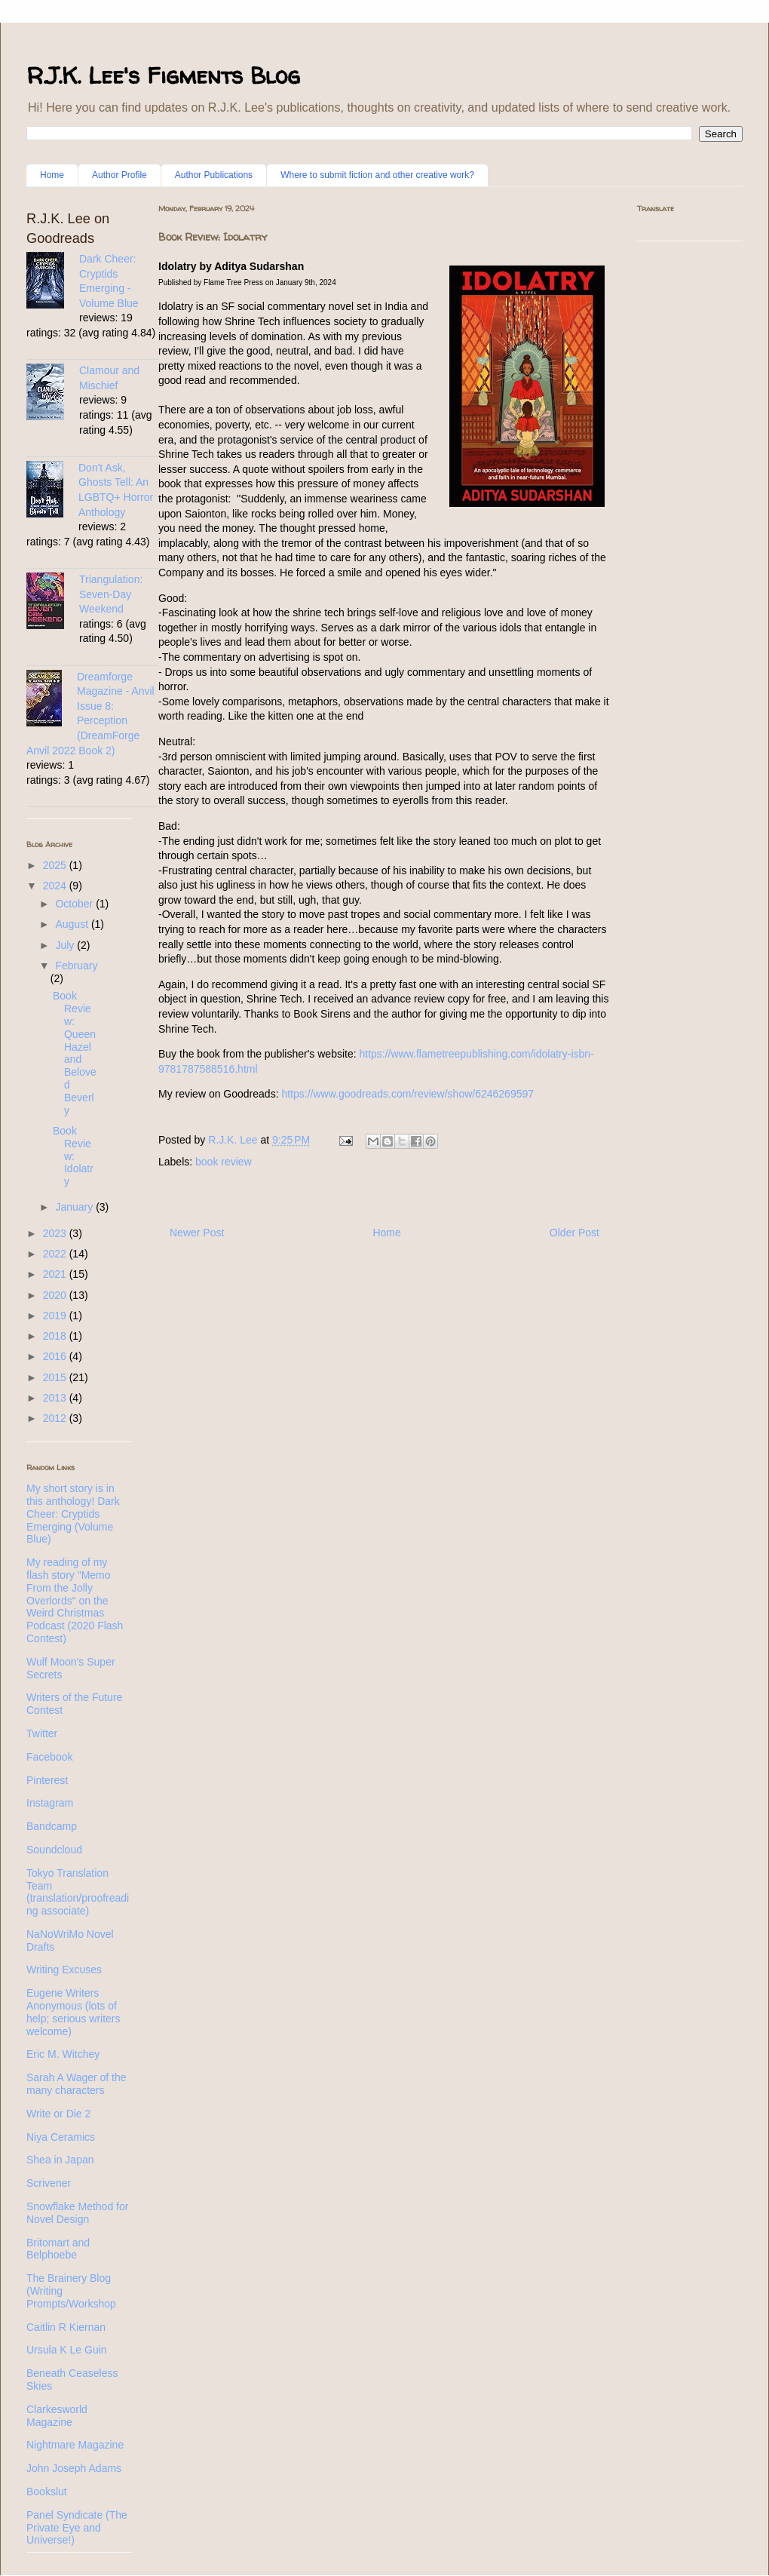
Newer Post (197, 1233)
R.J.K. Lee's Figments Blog (163, 75)
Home (52, 175)
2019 (56, 1315)
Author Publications (214, 175)
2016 (56, 1356)
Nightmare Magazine (75, 2445)
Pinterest (47, 1780)
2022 (56, 1254)
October (75, 904)
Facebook (49, 1757)
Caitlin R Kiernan (66, 2327)
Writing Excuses (64, 1969)
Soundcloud (54, 1850)
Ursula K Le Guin (66, 2350)
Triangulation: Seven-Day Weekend (110, 594)
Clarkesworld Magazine (56, 2415)
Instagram (49, 1803)
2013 (56, 1398)
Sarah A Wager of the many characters (76, 2083)
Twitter (41, 1733)
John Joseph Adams (73, 2468)
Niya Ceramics (60, 2137)
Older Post (574, 1233)
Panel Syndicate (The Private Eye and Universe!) (76, 2528)
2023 (56, 1233)
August (72, 924)
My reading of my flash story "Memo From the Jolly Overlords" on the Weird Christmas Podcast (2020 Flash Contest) (74, 1600)
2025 (56, 865)
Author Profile (119, 175)
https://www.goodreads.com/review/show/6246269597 (407, 1094)
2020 (56, 1295)
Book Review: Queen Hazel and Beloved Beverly (75, 1053)
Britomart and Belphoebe (58, 2249)
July (66, 945)
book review (223, 1162)
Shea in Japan (60, 2160)
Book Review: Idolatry (73, 1156)
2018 (56, 1336)
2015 (56, 1377)
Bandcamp (51, 1826)
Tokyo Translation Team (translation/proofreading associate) (77, 1892)
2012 (56, 1418)
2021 (56, 1274)
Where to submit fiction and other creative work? (377, 175)
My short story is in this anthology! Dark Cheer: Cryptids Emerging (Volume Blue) (73, 1513)
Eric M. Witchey (63, 2054)
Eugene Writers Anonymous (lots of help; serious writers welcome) (73, 2012)
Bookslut (46, 2491)
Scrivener (48, 2183)
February (76, 965)
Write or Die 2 (58, 2114)
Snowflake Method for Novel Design (77, 2212)
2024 (56, 886)
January (75, 1207)
